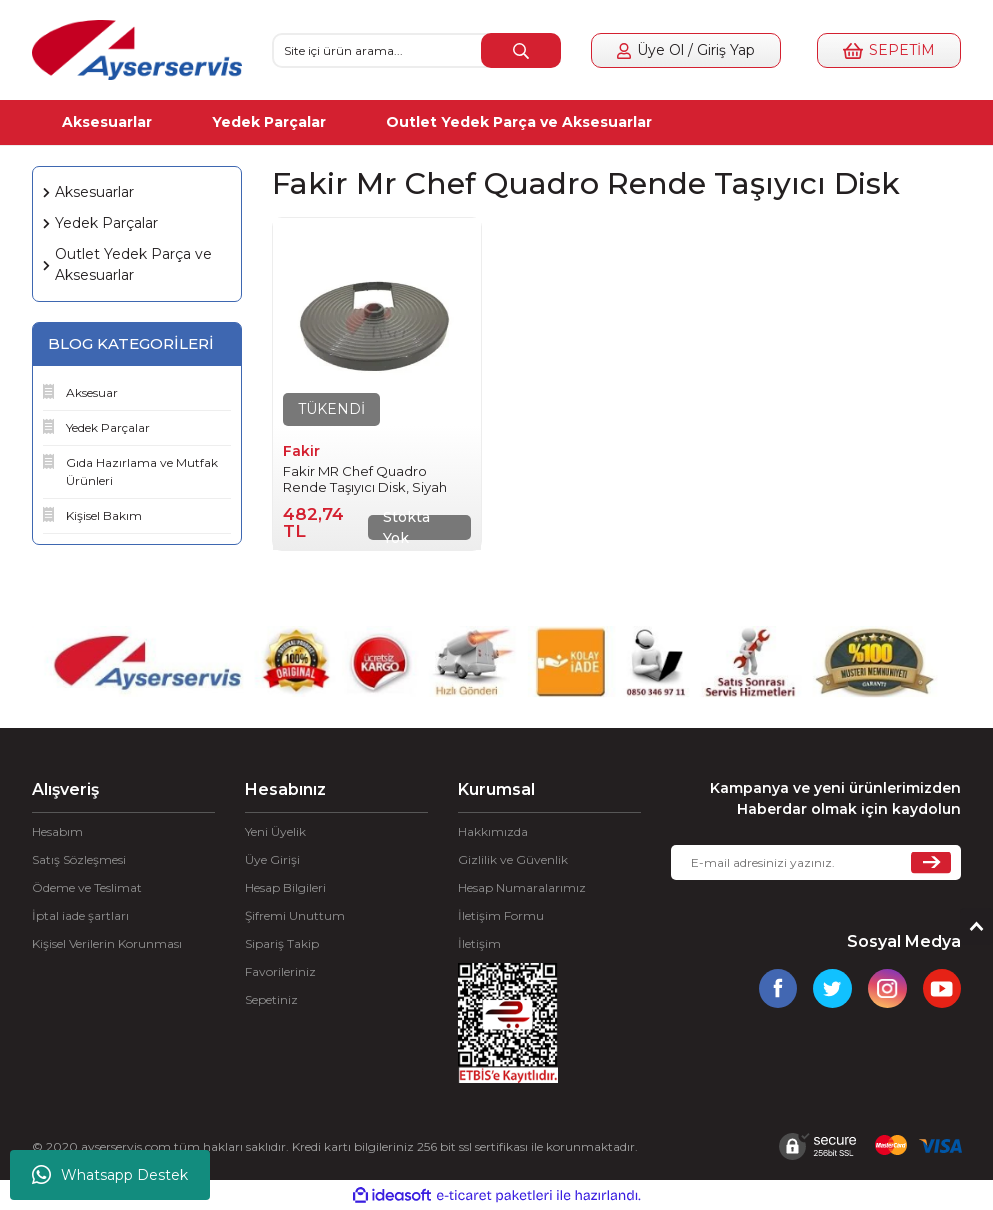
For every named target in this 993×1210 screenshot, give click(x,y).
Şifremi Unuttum (295, 915)
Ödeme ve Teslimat (87, 887)
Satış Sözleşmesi (79, 859)
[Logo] (137, 50)
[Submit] (931, 862)
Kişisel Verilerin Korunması (107, 943)
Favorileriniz (280, 971)
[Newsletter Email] (816, 862)
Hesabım (57, 831)
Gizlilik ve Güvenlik (513, 859)
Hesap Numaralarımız (522, 887)
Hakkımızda (493, 831)
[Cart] (889, 50)
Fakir (301, 451)
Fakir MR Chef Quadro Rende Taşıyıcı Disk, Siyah (365, 479)
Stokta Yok (406, 527)
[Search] (417, 50)
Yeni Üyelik (275, 831)
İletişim (479, 943)
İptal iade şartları (80, 915)
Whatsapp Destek (110, 1175)
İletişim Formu (501, 915)
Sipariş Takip (282, 943)
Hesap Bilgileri (285, 887)
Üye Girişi (272, 859)
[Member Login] (686, 50)
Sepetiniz (271, 999)
